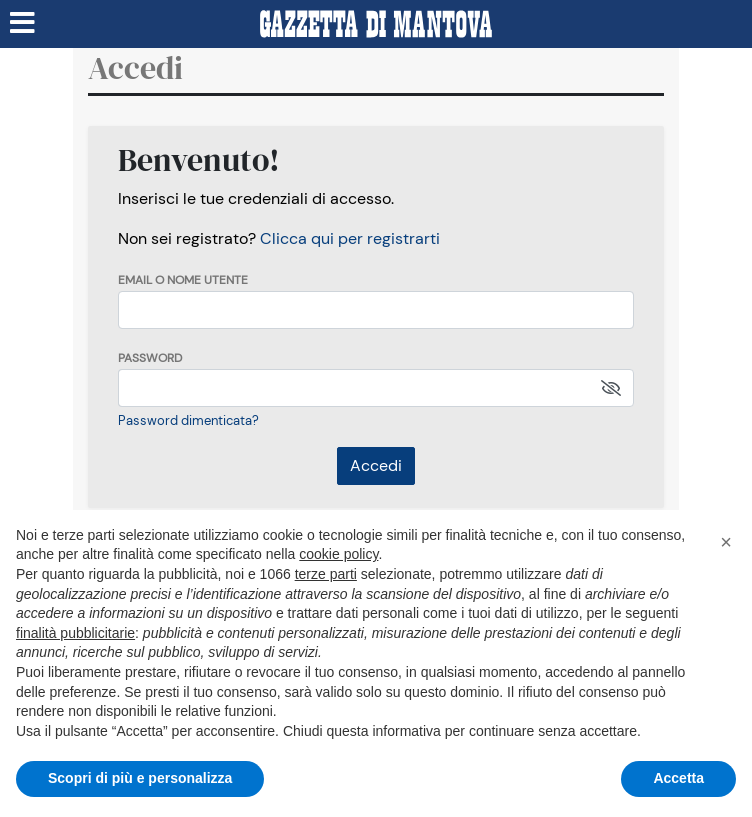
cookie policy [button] (338, 554)
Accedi (376, 465)
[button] (726, 542)
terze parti (326, 574)
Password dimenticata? (188, 420)
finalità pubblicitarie (75, 633)
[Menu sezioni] (23, 24)
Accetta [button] (678, 778)
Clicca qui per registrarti (350, 238)
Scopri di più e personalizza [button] (140, 778)
